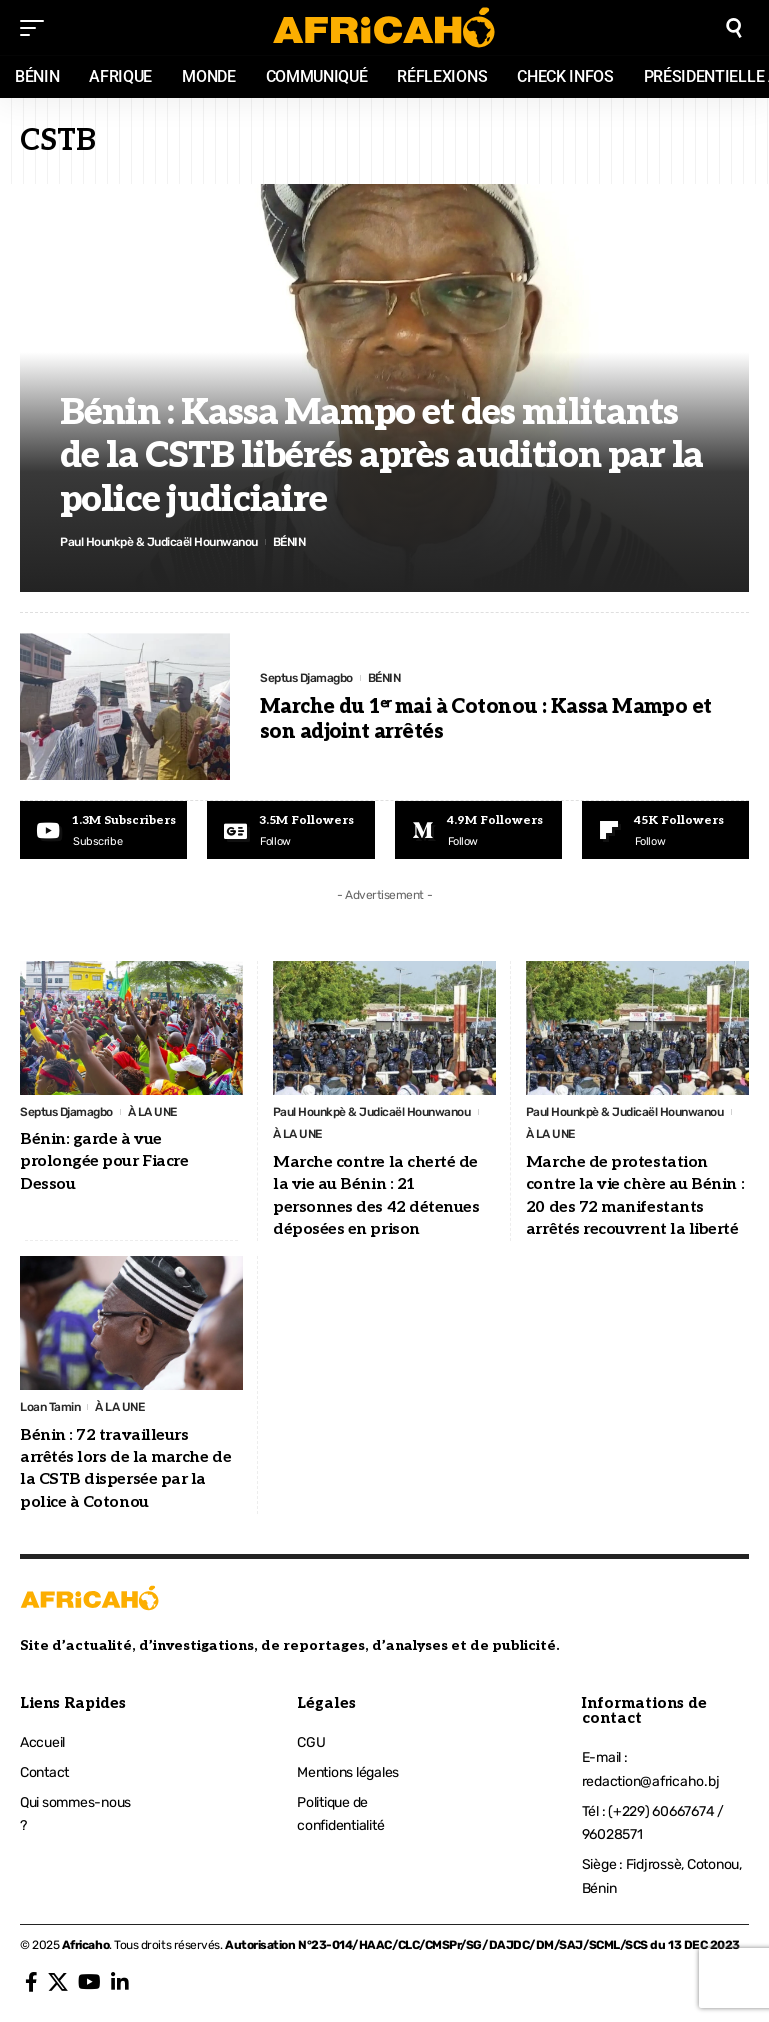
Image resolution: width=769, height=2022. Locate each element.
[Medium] (478, 830)
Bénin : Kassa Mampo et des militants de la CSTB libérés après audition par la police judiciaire (381, 456)
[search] (734, 28)
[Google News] (290, 830)
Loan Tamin (50, 1407)
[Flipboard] (665, 830)
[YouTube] (89, 1982)
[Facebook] (31, 1982)
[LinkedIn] (120, 1982)
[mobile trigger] (37, 28)
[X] (58, 1982)
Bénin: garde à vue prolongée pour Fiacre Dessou (104, 1162)
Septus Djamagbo (306, 678)
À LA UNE (152, 1112)
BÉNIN (289, 542)
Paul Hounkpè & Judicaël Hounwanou (159, 542)
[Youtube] (103, 830)
